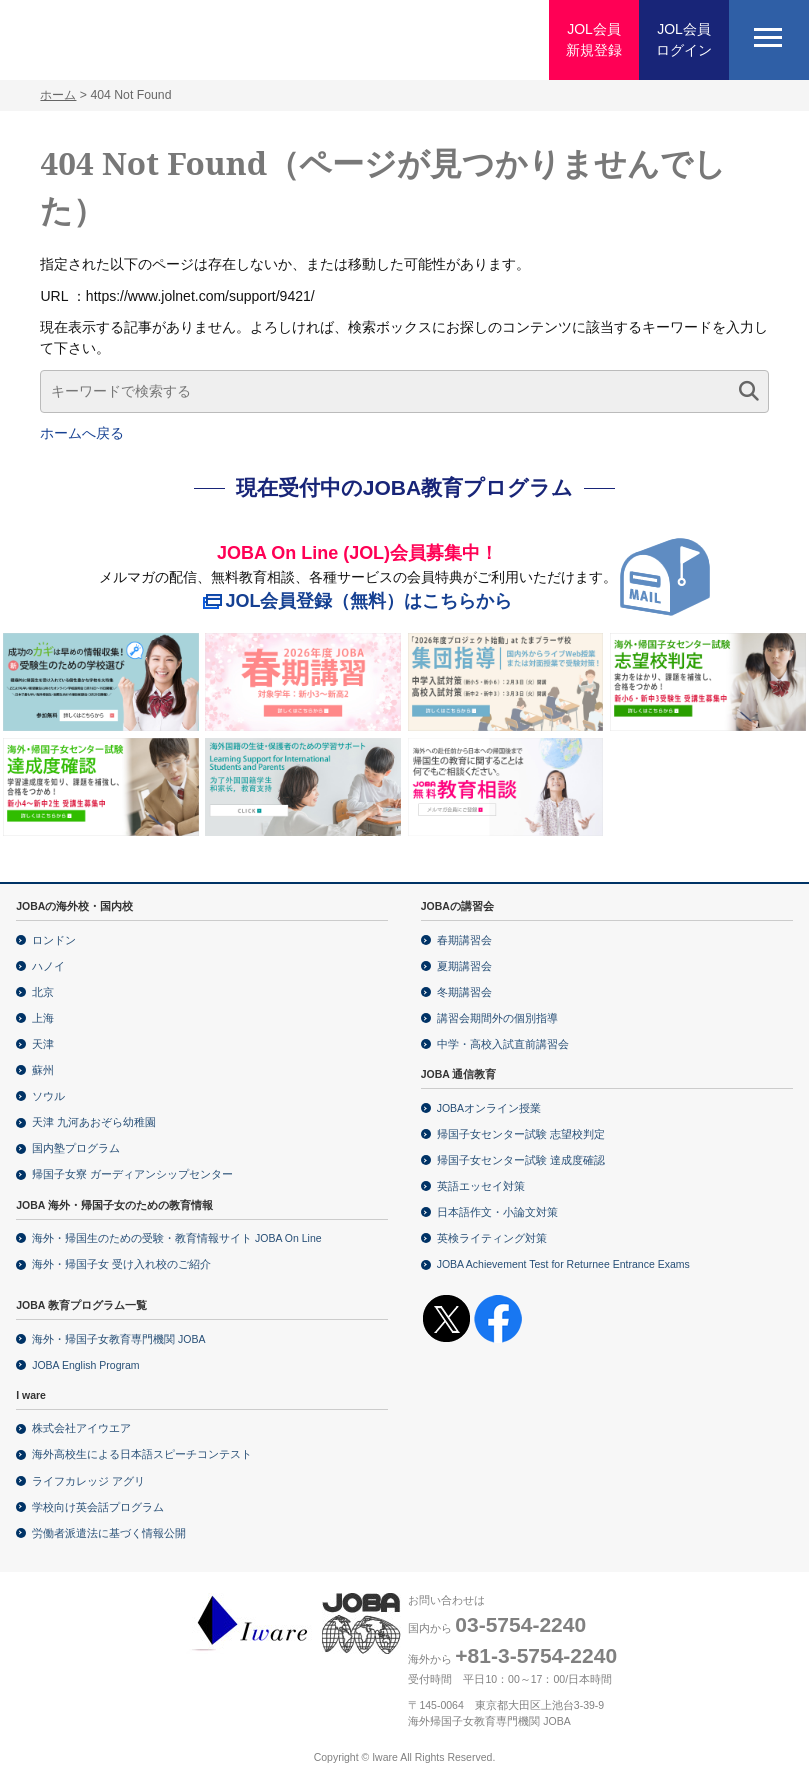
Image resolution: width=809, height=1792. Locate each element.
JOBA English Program (85, 1365)
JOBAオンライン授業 (489, 1108)
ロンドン (54, 940)
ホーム (58, 95)
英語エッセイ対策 (481, 1186)
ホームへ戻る (82, 433)
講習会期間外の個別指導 (497, 1018)
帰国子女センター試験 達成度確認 (521, 1160)
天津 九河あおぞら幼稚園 (94, 1122)
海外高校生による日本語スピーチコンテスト (142, 1454)
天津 (43, 1044)
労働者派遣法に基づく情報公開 (109, 1533)
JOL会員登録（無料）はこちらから (369, 601)
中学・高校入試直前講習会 (503, 1044)
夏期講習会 (464, 966)
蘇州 (43, 1070)
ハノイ (48, 966)
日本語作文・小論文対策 (497, 1212)
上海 (43, 1018)
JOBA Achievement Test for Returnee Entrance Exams (563, 1264)
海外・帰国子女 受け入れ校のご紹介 (121, 1264)
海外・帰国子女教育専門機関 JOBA (118, 1339)
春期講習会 (464, 940)
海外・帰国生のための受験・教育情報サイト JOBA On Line (176, 1238)
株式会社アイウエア (81, 1428)
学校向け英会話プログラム (98, 1507)
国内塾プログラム (76, 1148)
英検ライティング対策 (492, 1238)
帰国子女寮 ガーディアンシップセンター (132, 1174)
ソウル (48, 1096)
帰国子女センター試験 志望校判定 (521, 1134)
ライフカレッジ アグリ (88, 1481)
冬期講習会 (464, 992)
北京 (43, 992)
